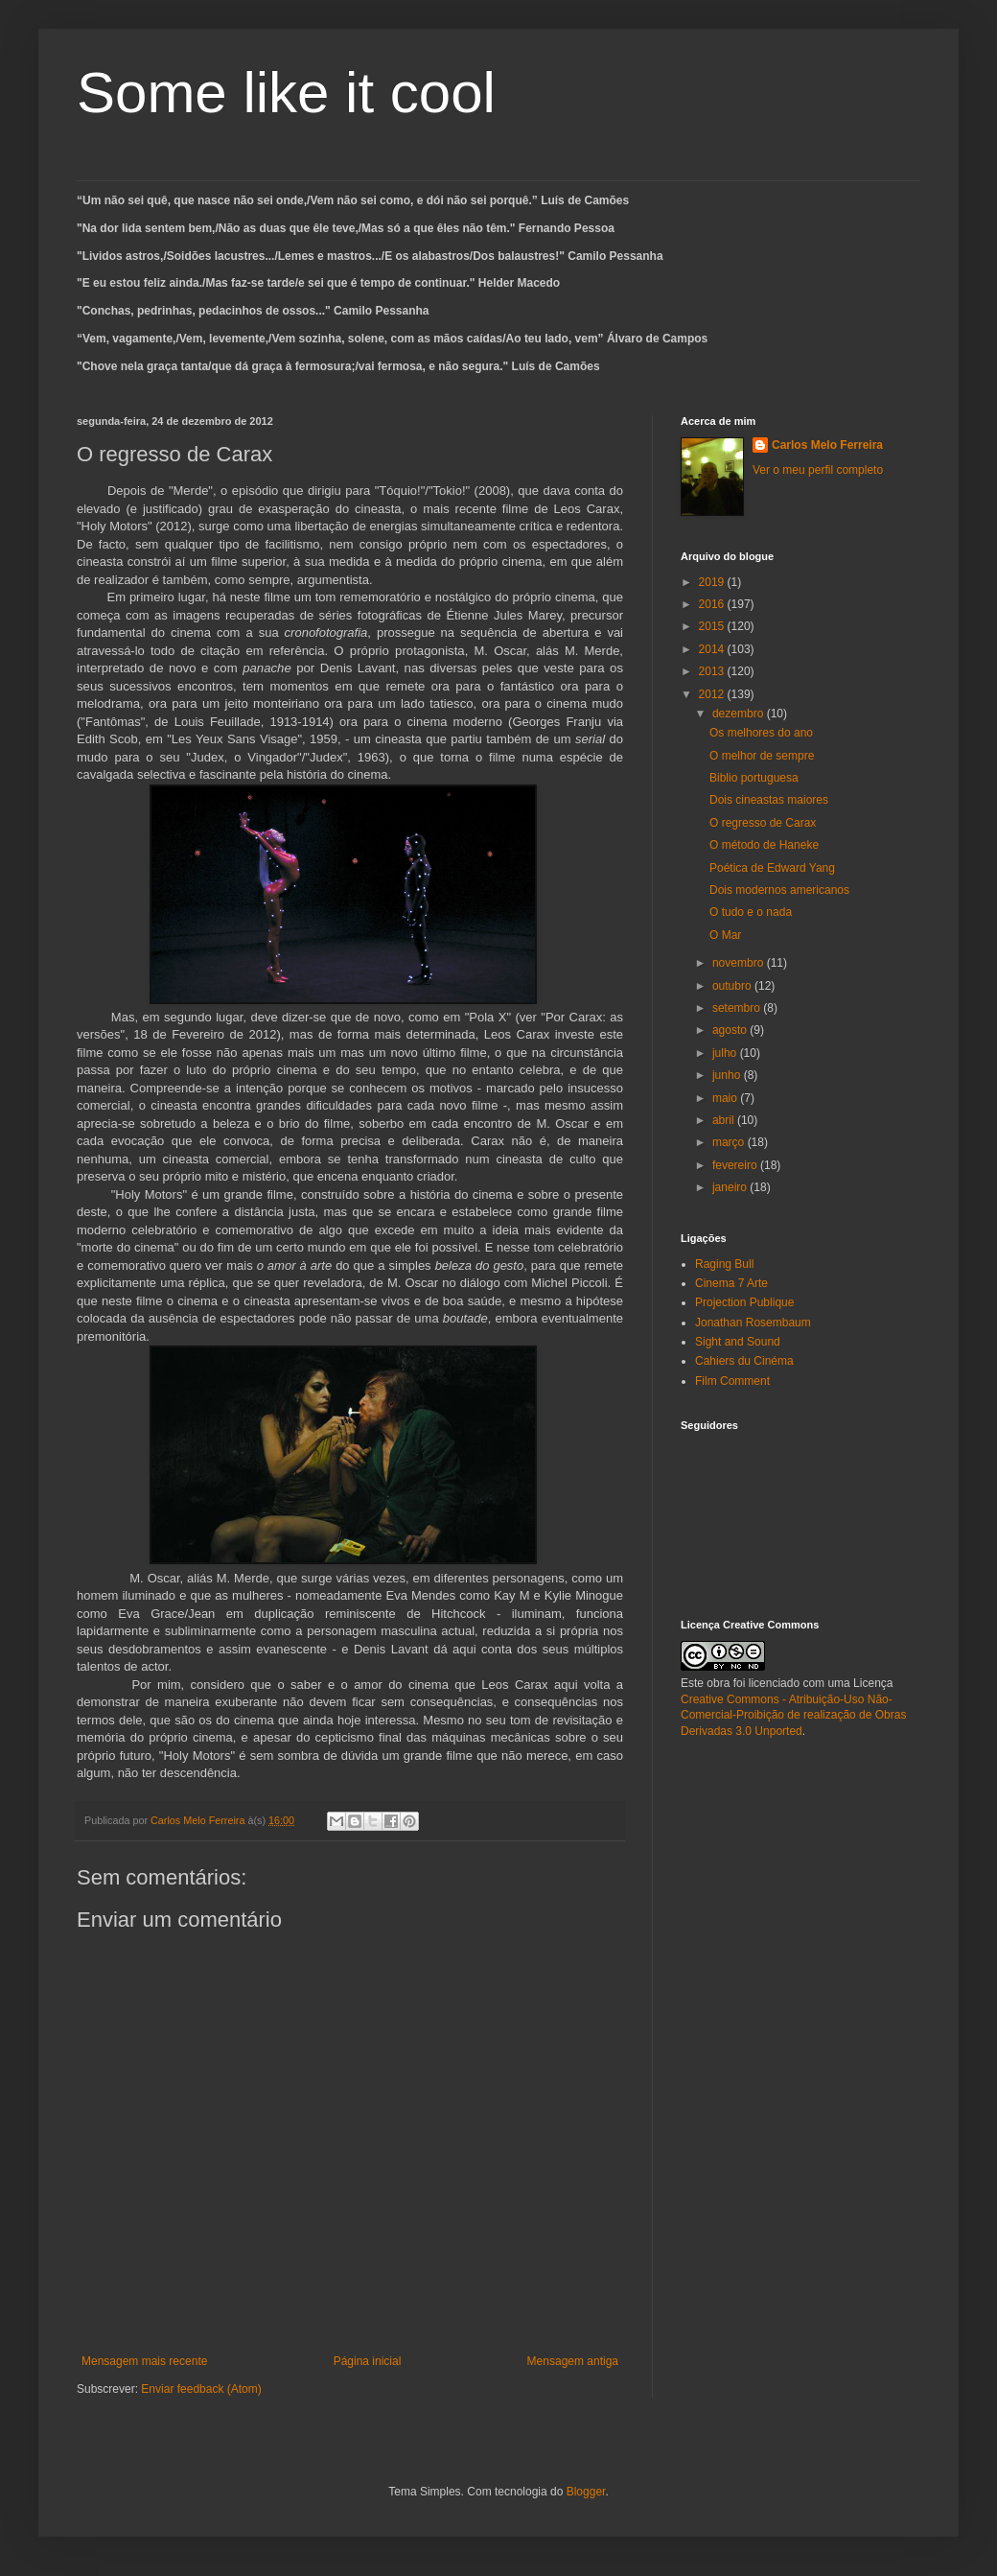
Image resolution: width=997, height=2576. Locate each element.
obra (718, 1683)
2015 (713, 626)
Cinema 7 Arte (731, 1283)
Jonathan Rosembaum (753, 1322)
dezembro (739, 713)
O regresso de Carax (762, 823)
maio (726, 1098)
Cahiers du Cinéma (744, 1361)
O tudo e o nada (750, 912)
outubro (733, 986)
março (730, 1142)
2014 (713, 649)
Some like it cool (286, 92)
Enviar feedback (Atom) (201, 2389)
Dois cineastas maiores (768, 800)
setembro (737, 1008)
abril (724, 1120)
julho (726, 1053)
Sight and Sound (737, 1341)
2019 (713, 582)
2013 (713, 671)
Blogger (586, 2491)
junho (728, 1075)
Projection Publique (744, 1302)
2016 (713, 604)
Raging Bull (724, 1264)
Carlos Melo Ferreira (827, 445)
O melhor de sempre (761, 755)
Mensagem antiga (572, 2361)
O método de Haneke (764, 845)
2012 (713, 694)
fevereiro (736, 1165)
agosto (731, 1030)
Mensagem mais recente (144, 2361)
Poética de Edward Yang (772, 868)
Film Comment (732, 1381)
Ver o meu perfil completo (818, 470)
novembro (739, 963)
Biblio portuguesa (754, 778)
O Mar (725, 935)
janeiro (731, 1187)
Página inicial (368, 2361)
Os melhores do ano (761, 732)
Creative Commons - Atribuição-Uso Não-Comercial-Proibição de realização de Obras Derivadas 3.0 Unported (793, 1716)
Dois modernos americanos (779, 890)
